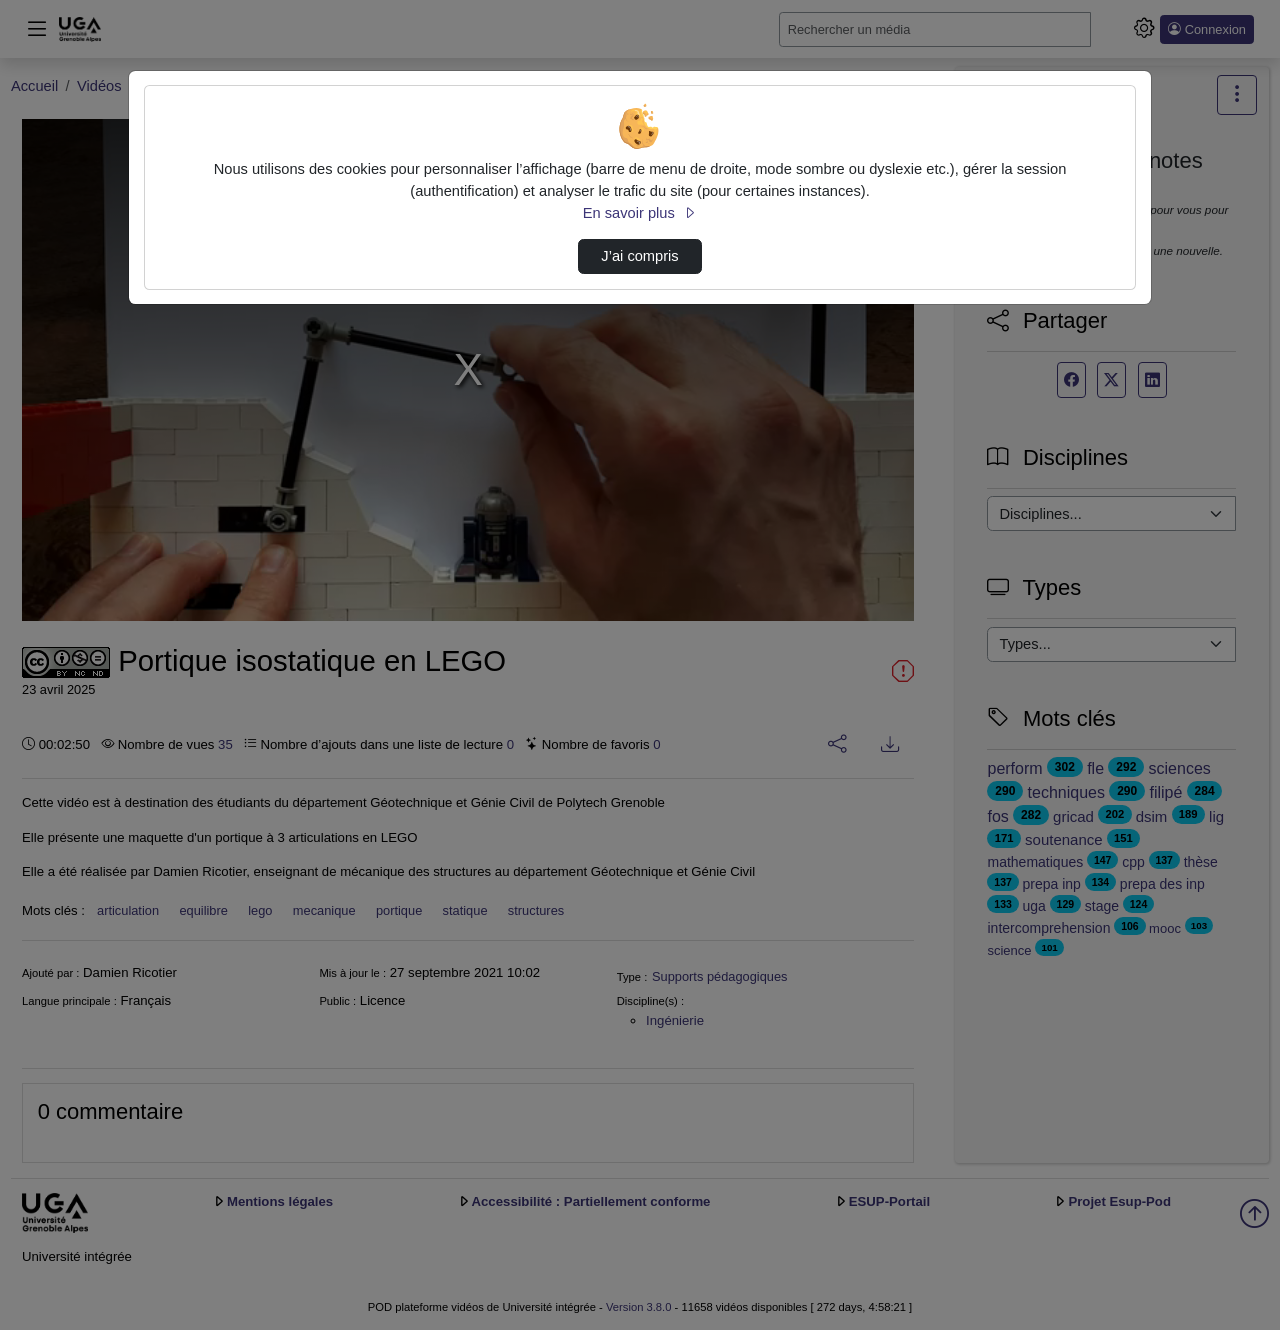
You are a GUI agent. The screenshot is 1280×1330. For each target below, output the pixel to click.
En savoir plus (640, 213)
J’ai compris (639, 256)
